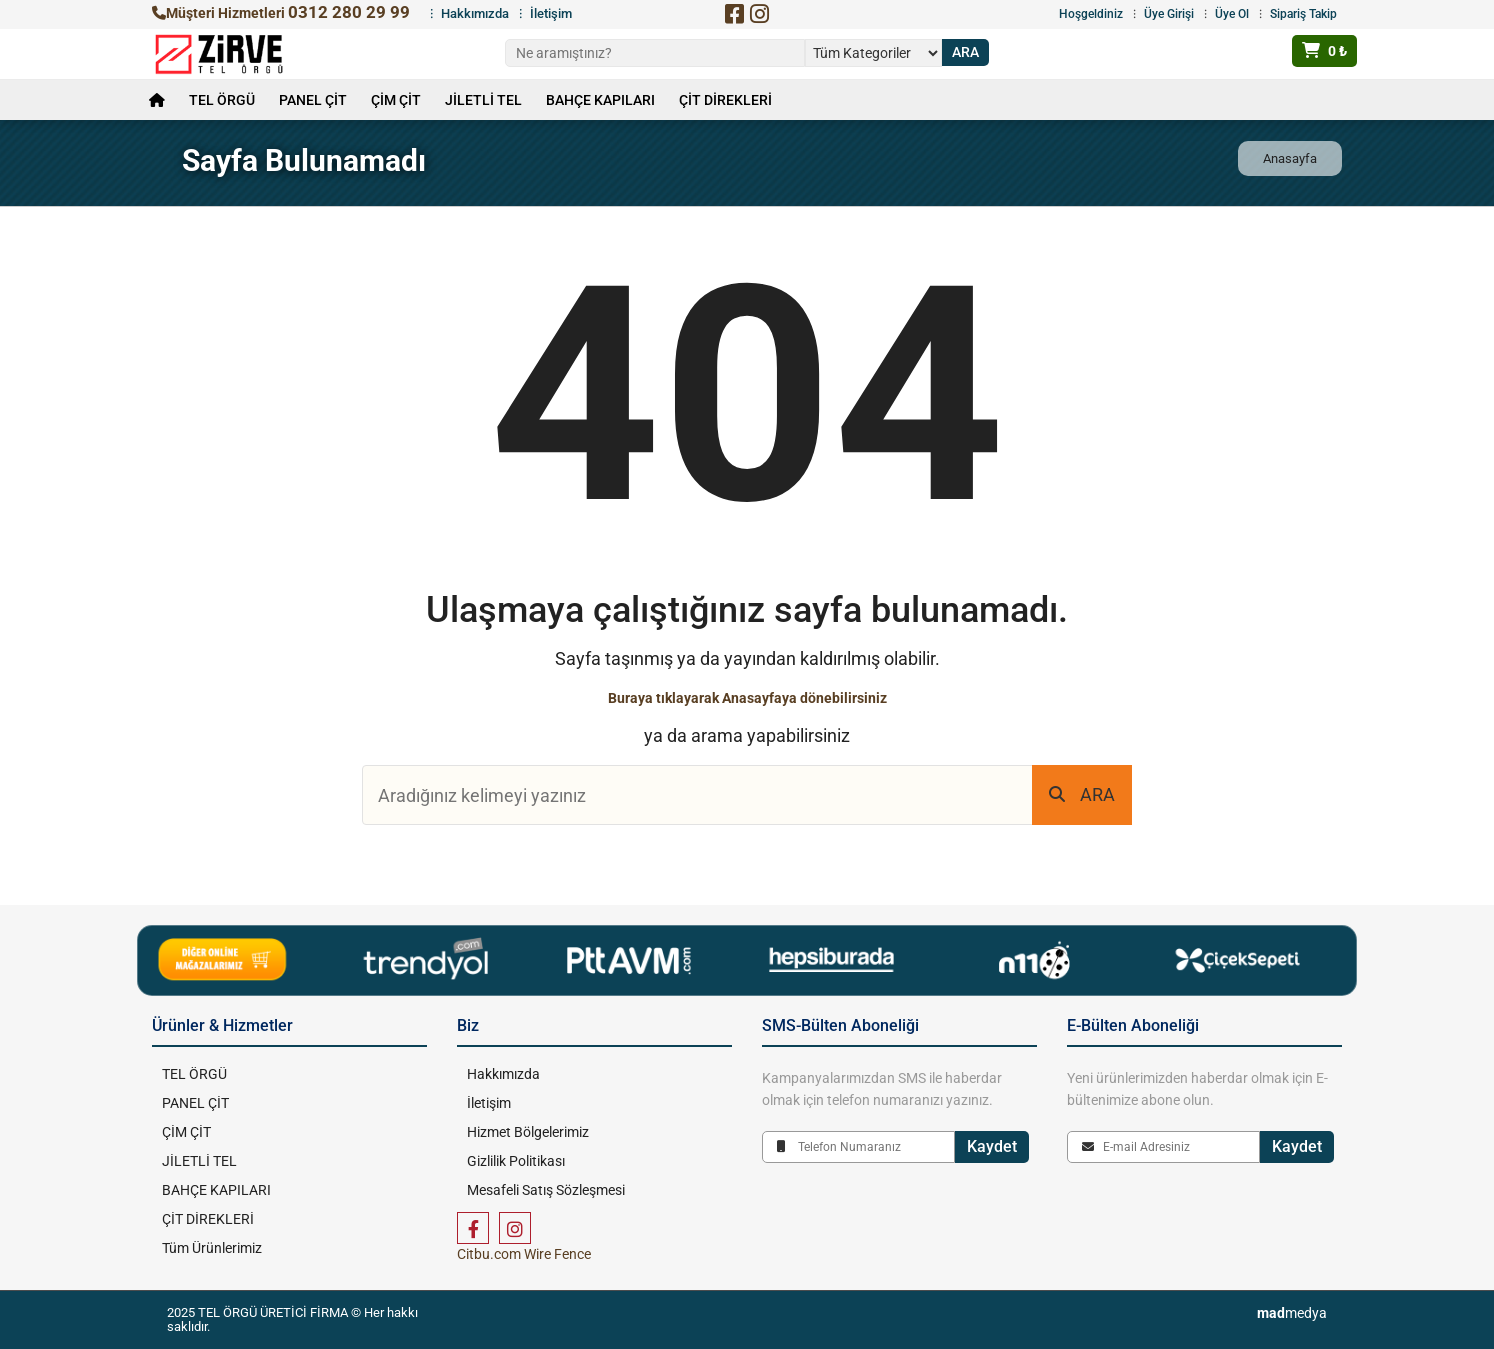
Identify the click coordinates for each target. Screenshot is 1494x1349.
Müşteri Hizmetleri (281, 13)
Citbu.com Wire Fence (524, 1254)
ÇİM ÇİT (396, 100)
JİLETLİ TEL (483, 100)
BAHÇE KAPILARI (600, 100)
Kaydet (992, 1146)
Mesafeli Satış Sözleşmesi (546, 1190)
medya (1292, 1313)
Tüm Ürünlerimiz (212, 1248)
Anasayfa (1290, 158)
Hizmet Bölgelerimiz (528, 1132)
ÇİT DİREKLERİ (725, 100)
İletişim (551, 13)
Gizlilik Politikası (516, 1161)
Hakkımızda (475, 13)
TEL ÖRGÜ (222, 100)
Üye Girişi (1169, 14)
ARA (1082, 794)
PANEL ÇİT (313, 100)
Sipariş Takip (1303, 14)
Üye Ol (1232, 14)
